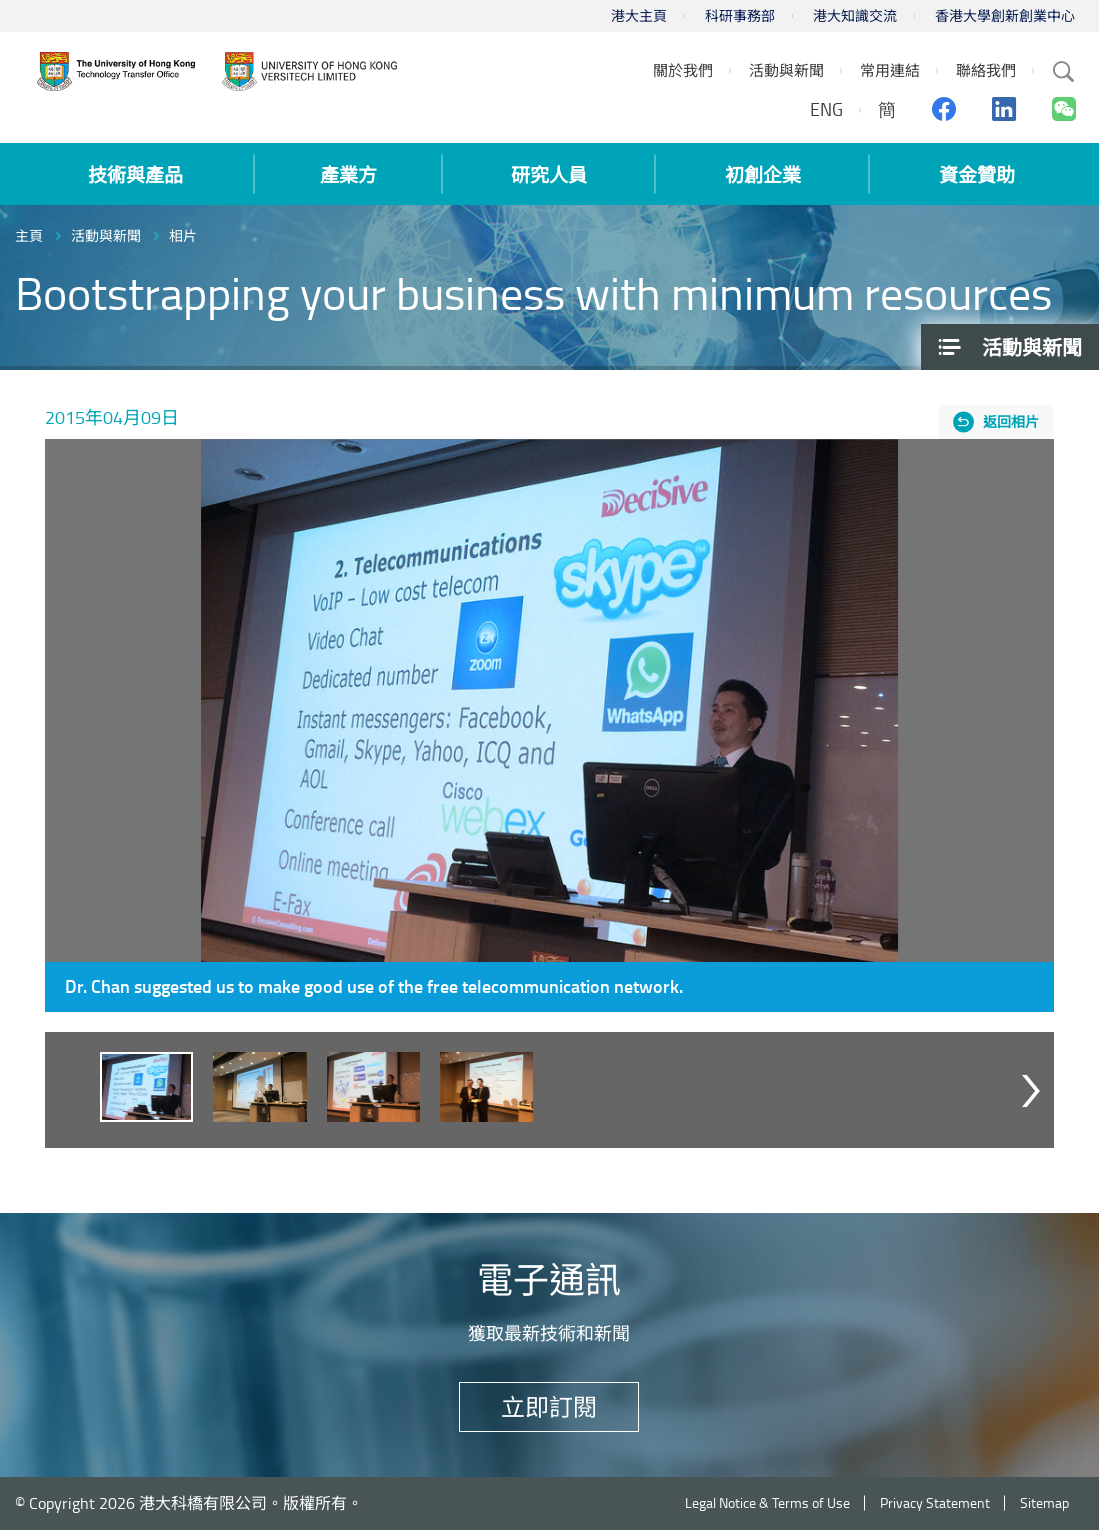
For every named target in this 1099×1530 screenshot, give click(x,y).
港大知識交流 (855, 15)
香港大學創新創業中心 (1005, 15)
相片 (183, 235)
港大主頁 (639, 15)
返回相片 (1011, 421)
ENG (826, 109)
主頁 (29, 235)
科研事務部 (740, 15)
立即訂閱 (549, 1406)
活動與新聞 (106, 235)
